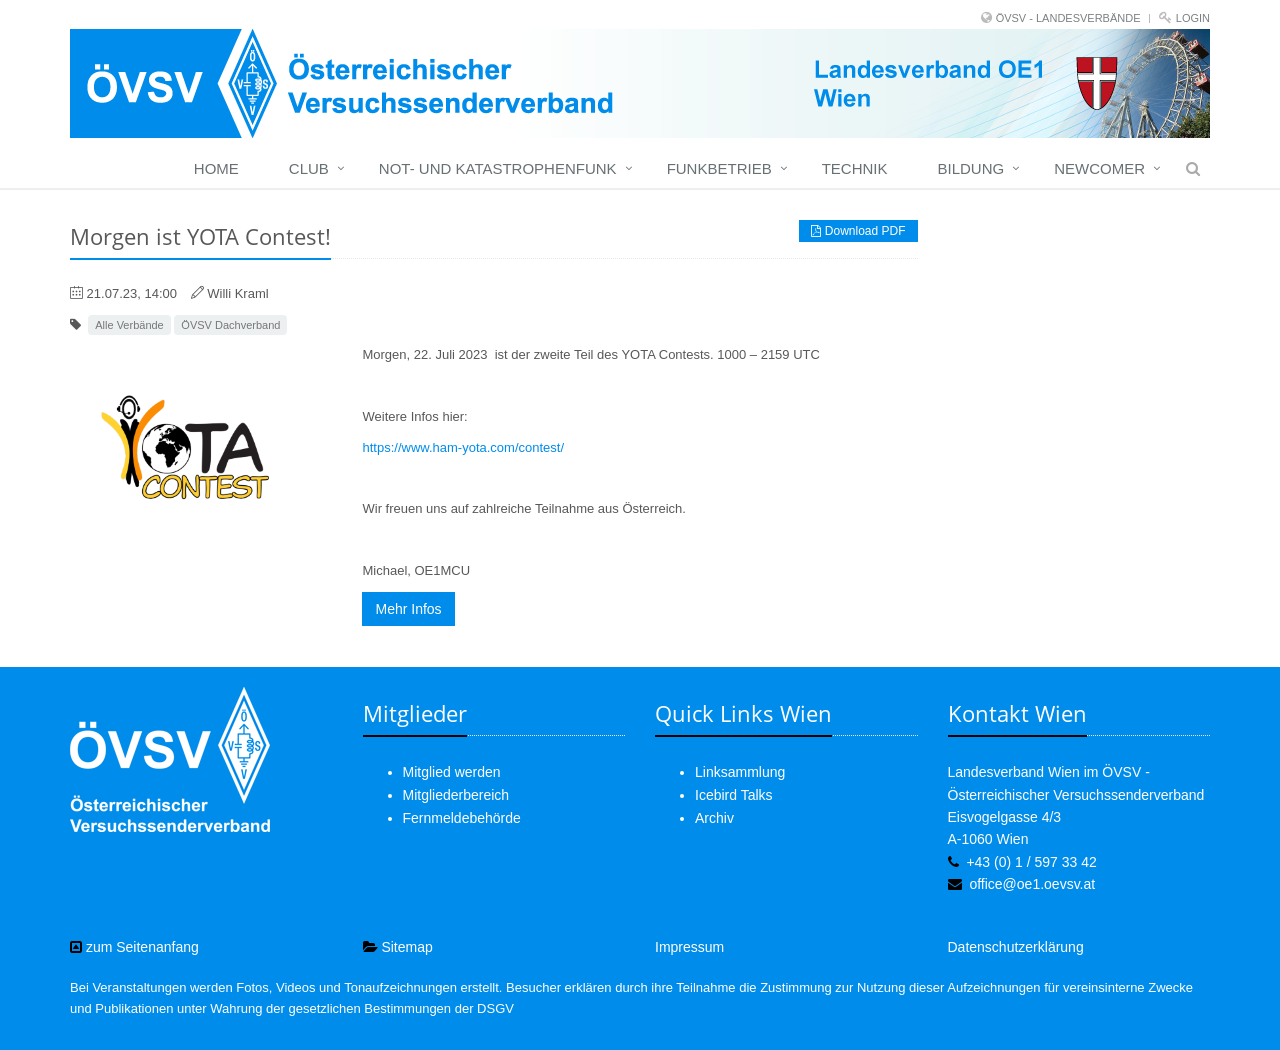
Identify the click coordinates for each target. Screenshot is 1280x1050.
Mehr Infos (408, 609)
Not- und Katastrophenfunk (498, 168)
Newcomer (1099, 168)
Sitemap (398, 947)
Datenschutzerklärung (1016, 947)
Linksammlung (740, 772)
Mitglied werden (452, 772)
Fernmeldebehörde (462, 818)
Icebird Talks (734, 795)
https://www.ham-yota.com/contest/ (463, 447)
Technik (855, 168)
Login (1193, 18)
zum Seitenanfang (134, 947)
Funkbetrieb (719, 168)
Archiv (714, 818)
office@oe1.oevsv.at (1032, 884)
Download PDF (858, 231)
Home (216, 168)
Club (309, 168)
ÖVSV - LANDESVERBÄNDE (1068, 18)
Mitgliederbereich (456, 795)
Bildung (970, 168)
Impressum (689, 947)
